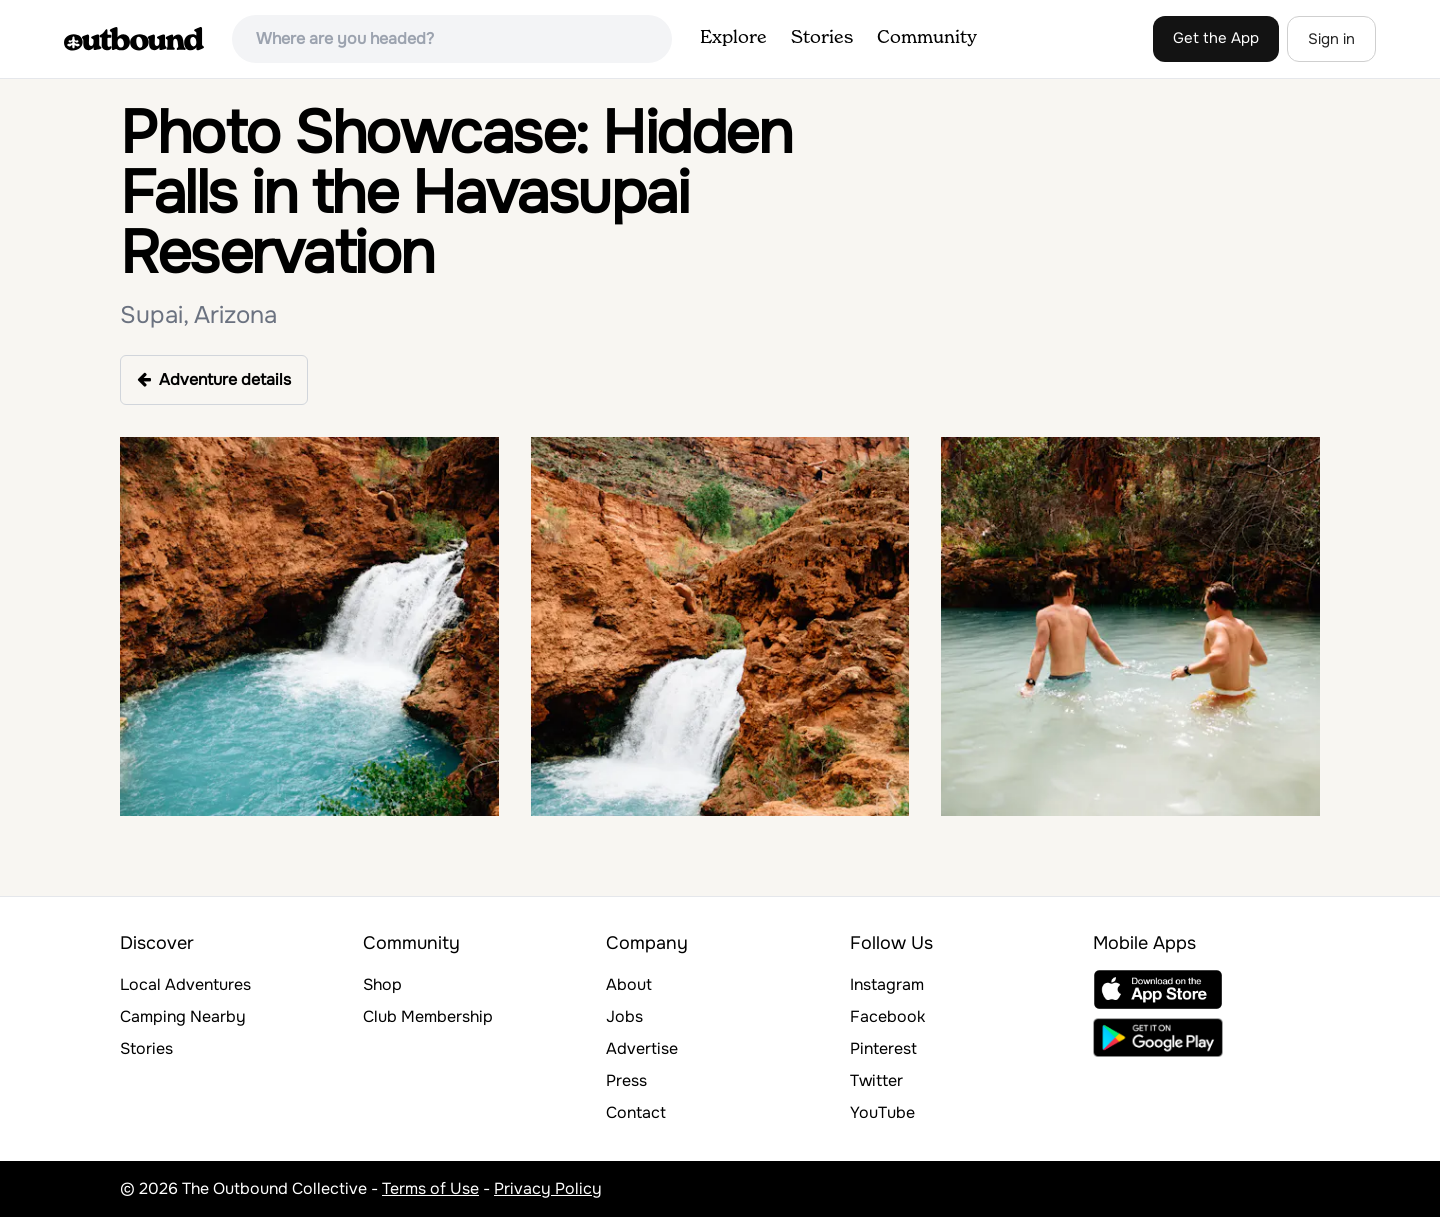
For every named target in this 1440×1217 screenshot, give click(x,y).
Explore (733, 38)
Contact (636, 1112)
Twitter (876, 1080)
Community (927, 38)
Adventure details (214, 379)
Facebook (887, 1016)
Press (626, 1080)
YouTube (882, 1112)
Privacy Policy (548, 1188)
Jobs (624, 1016)
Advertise (642, 1048)
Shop (382, 984)
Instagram (887, 984)
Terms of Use (430, 1188)
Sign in (1331, 39)
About (629, 984)
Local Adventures (185, 984)
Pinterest (883, 1048)
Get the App (1216, 38)
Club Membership (428, 1016)
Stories (822, 38)
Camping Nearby (183, 1016)
